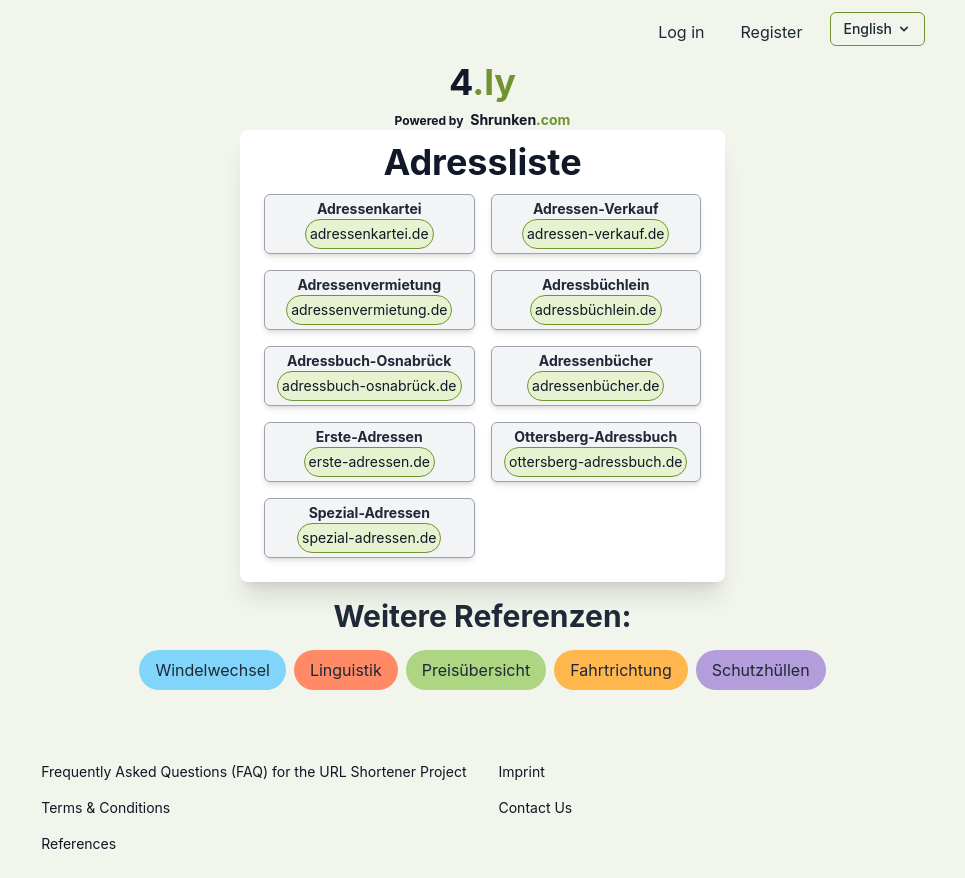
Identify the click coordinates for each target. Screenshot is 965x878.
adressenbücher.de (595, 385)
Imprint (522, 771)
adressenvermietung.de (369, 309)
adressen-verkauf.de (596, 233)
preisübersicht (476, 670)
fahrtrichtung (621, 670)
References (78, 843)
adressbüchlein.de (596, 309)
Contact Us (536, 807)
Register (771, 32)
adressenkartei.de (369, 233)
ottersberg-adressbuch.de (595, 461)
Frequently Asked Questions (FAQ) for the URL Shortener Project (253, 771)
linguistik (346, 670)
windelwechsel (212, 670)
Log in (681, 32)
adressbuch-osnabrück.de (369, 385)
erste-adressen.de (369, 461)
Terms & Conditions (105, 807)
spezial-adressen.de (369, 537)
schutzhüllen (761, 670)
